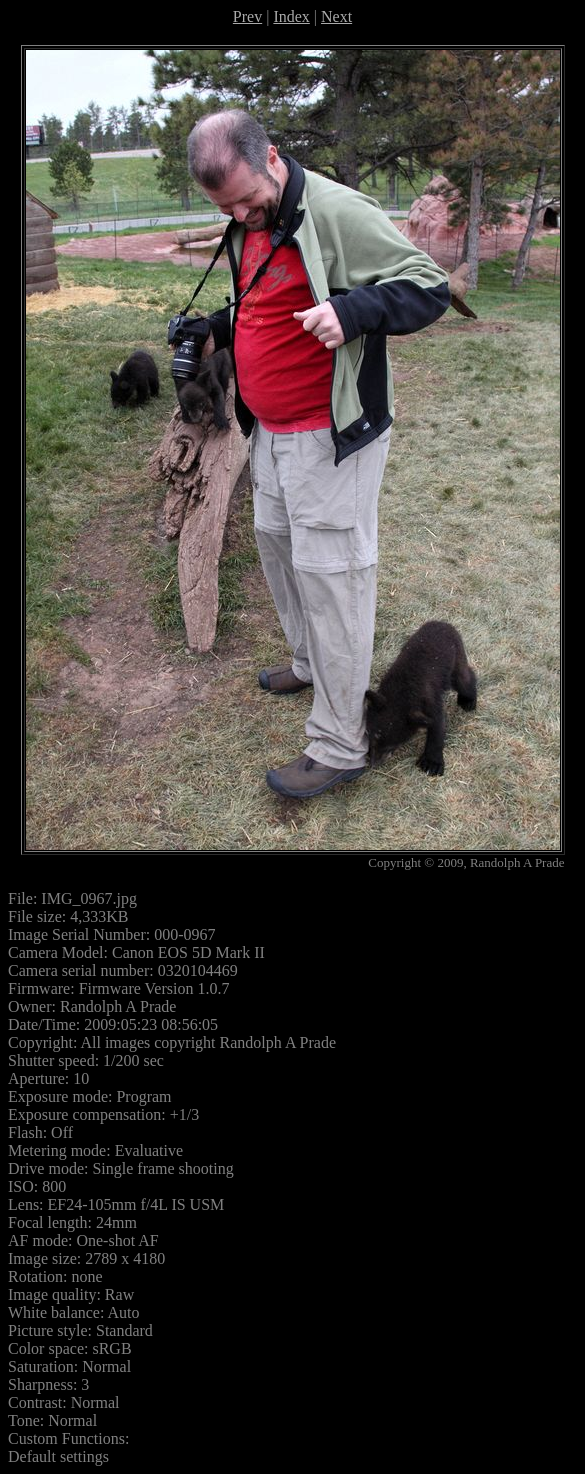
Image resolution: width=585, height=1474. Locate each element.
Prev (247, 16)
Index (291, 16)
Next (336, 16)
